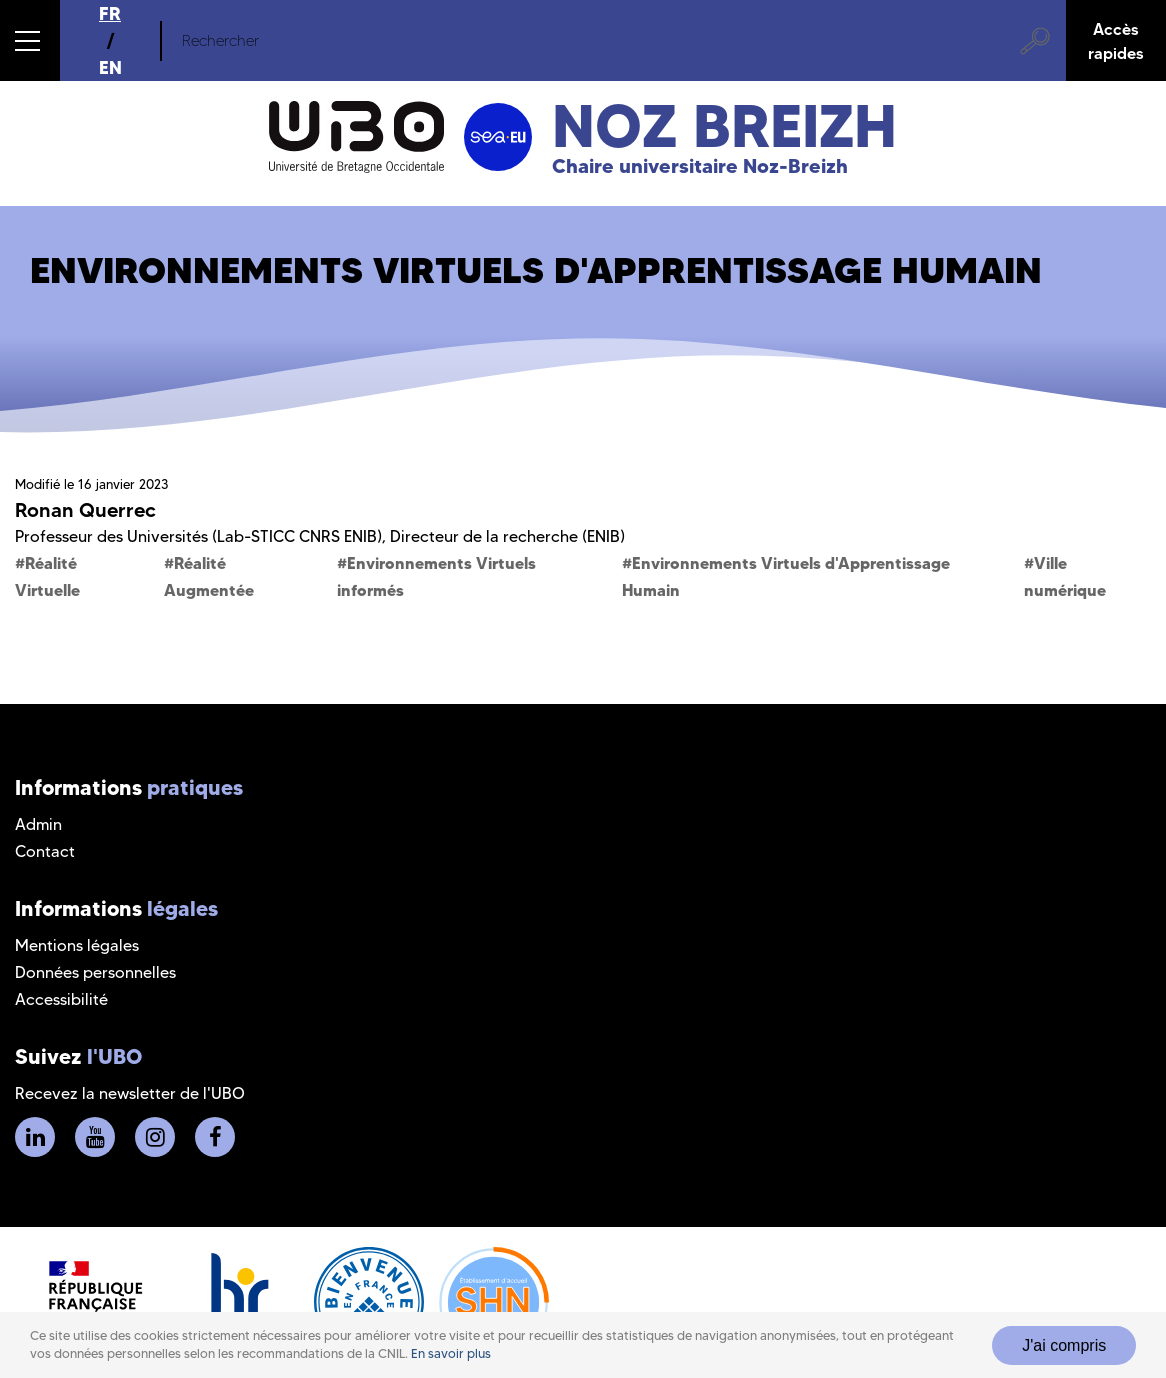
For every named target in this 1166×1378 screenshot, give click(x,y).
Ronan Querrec (85, 510)
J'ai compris (1064, 1345)
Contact (45, 851)
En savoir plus (451, 1353)
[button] (30, 40)
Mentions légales (77, 945)
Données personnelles (95, 972)
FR (110, 13)
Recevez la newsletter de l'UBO (130, 1093)
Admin (38, 824)
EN (110, 67)
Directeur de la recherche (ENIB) (507, 536)
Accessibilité (61, 999)
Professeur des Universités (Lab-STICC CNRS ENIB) (198, 536)
